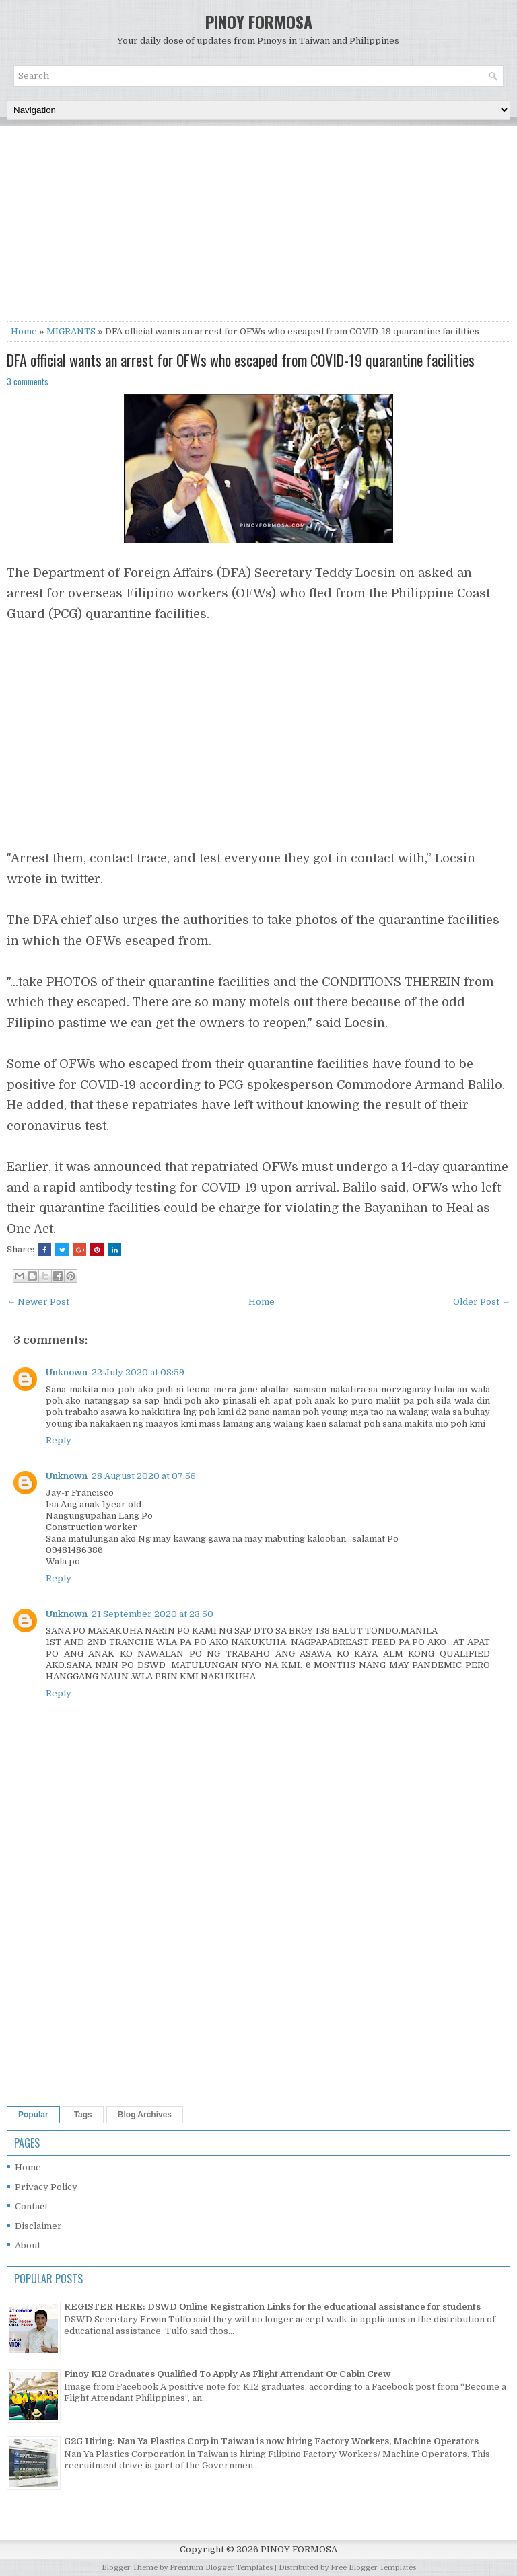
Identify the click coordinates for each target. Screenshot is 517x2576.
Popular (33, 2114)
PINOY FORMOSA (258, 21)
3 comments (27, 381)
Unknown (67, 1372)
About (27, 2245)
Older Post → (481, 1302)
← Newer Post (38, 1302)
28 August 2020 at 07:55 (144, 1476)
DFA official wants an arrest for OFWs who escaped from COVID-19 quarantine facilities (241, 360)
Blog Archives (145, 2114)
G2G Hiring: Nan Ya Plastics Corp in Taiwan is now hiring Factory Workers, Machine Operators (271, 2441)
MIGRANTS (71, 331)
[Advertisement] (258, 227)
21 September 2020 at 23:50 (152, 1614)
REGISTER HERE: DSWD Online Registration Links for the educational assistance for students (272, 2307)
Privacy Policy (46, 2187)
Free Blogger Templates (373, 2567)
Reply (58, 1440)
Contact (31, 2206)
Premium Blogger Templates (221, 2567)
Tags (83, 2114)
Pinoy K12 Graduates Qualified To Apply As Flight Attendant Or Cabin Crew (227, 2374)
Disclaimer (38, 2226)
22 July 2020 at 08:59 (138, 1372)
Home (24, 331)
